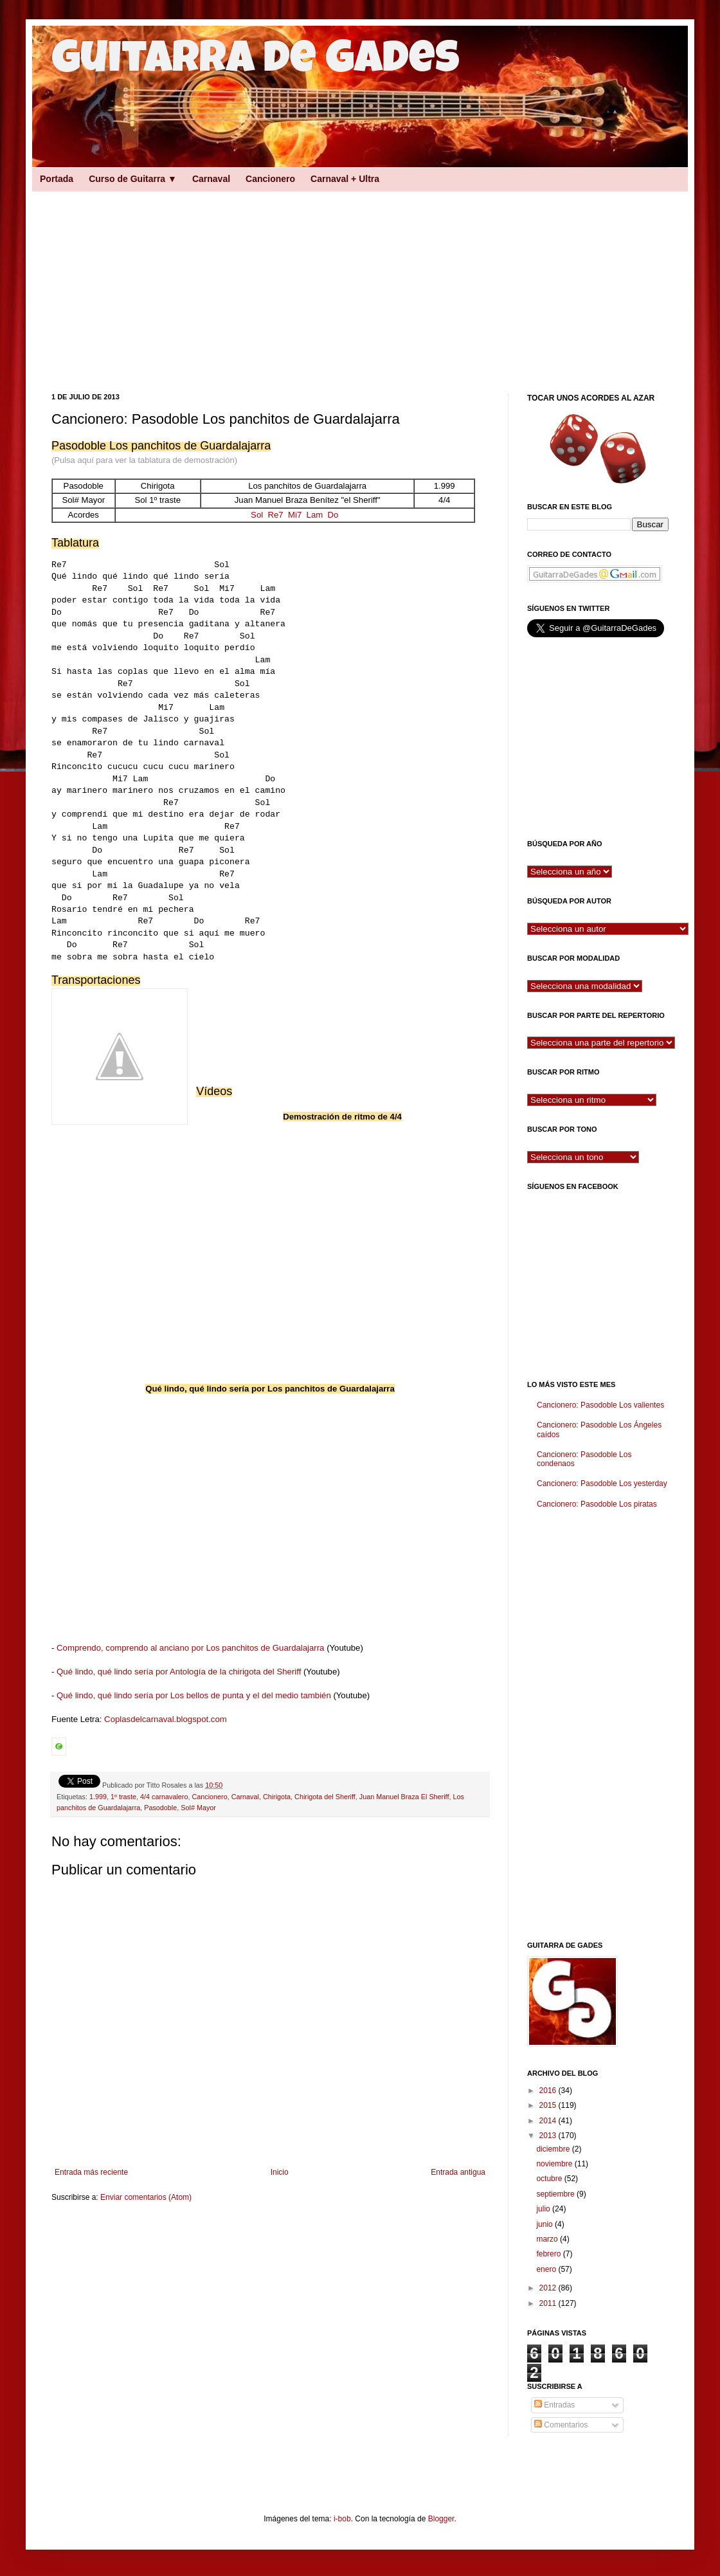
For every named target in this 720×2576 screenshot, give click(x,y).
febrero (549, 2253)
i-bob (342, 2518)
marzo (548, 2239)
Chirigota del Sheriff (325, 1796)
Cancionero (270, 179)
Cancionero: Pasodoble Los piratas (597, 1504)
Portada (56, 179)
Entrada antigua (458, 2172)
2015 (549, 2105)
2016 (549, 2090)
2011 (549, 2303)
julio (544, 2208)
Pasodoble (160, 1807)
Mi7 (295, 515)
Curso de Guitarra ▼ (133, 179)
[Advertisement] (224, 280)
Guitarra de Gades (255, 62)
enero (547, 2269)
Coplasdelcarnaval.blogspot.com (165, 1719)
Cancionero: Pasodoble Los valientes (600, 1405)
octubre (550, 2178)
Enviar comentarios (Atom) (146, 2197)
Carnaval (211, 179)
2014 (549, 2120)
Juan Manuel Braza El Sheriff (404, 1796)
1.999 (98, 1796)
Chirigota (277, 1796)
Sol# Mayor (198, 1807)
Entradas (554, 2404)
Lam (315, 515)
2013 (549, 2135)
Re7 (275, 515)
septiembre (556, 2194)
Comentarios (561, 2424)
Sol (257, 515)
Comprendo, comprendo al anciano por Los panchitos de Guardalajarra (190, 1648)
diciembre (554, 2149)
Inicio (280, 2172)
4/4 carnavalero (164, 1796)
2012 (549, 2287)
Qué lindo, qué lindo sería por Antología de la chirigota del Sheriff (179, 1671)
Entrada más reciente (91, 2172)
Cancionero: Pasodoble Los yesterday (602, 1483)
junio (545, 2224)
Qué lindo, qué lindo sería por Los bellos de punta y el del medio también (194, 1695)
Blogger (441, 2518)
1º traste (123, 1796)
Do (333, 515)
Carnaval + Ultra (344, 179)
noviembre (555, 2163)
